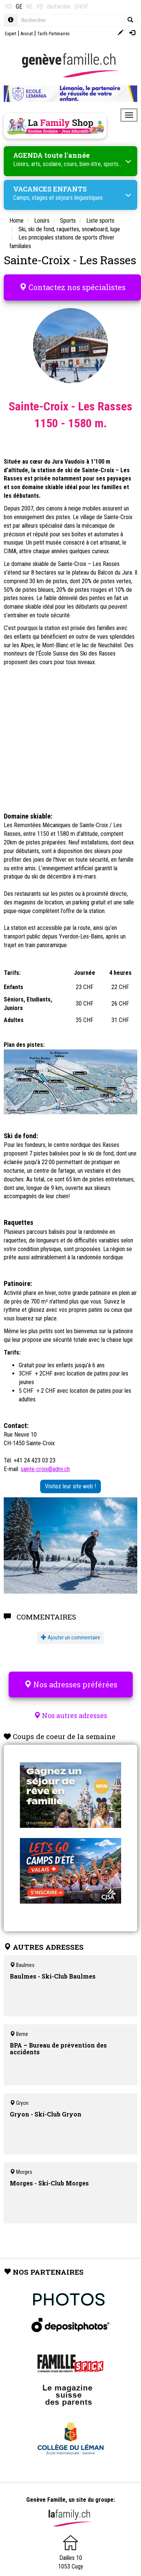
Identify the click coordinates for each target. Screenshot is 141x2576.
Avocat (27, 33)
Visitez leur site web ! (70, 1486)
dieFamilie (58, 6)
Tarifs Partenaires (53, 33)
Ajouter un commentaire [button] (70, 1637)
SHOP (81, 6)
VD (8, 6)
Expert (10, 33)
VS (39, 6)
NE (29, 6)
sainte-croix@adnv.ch (45, 1469)
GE (19, 6)
